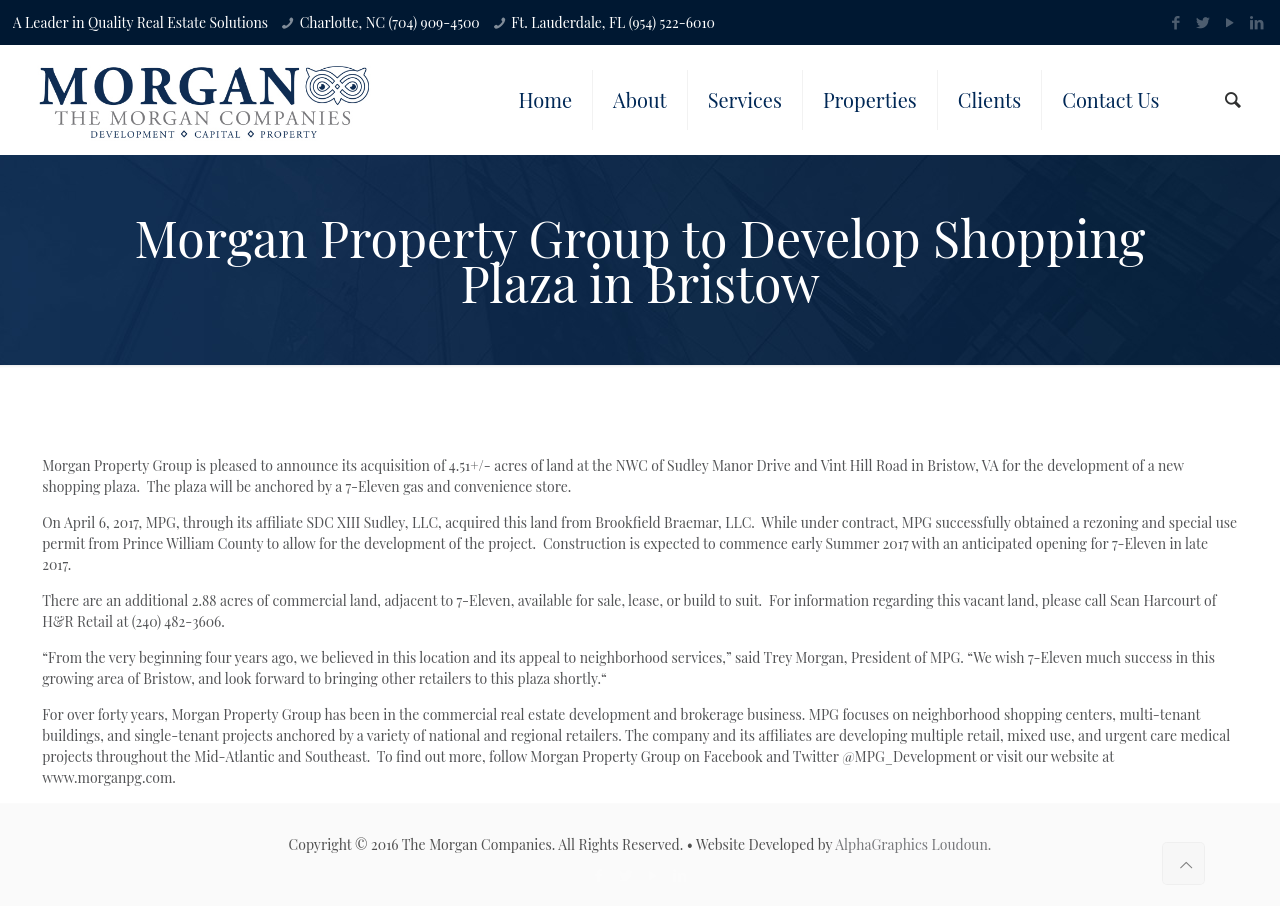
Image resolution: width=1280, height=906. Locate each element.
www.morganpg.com (107, 777)
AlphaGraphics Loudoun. (913, 844)
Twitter (816, 756)
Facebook (732, 756)
